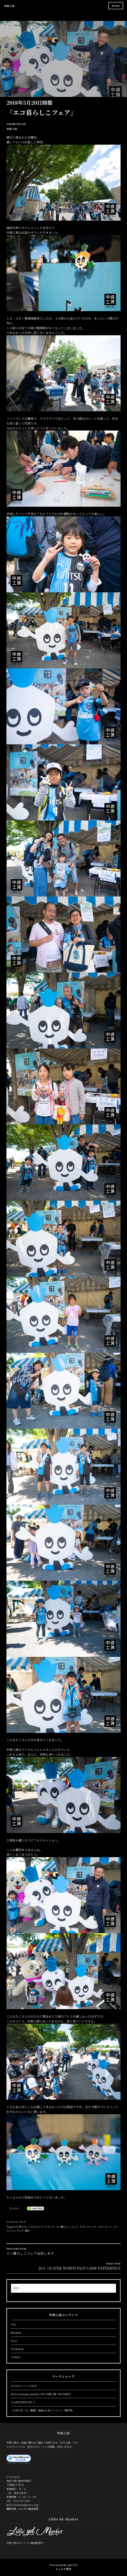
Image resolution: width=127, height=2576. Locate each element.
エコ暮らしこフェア (67, 2226)
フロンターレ (105, 2226)
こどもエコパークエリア (41, 2226)
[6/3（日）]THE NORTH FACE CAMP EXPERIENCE (63, 2266)
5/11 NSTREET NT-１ (23, 2402)
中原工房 (9, 6)
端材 (27, 2230)
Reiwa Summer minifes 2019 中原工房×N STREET (41, 2394)
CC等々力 (21, 2226)
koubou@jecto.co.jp (26, 2505)
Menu (116, 5)
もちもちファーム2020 (24, 2386)
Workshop (17, 2349)
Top (13, 2324)
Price (14, 2341)
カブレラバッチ (87, 2226)
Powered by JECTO (63, 2565)
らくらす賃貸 (63, 2569)
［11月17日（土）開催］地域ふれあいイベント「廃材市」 (43, 2410)
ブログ (22, 2222)
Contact (15, 2357)
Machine (16, 2332)
